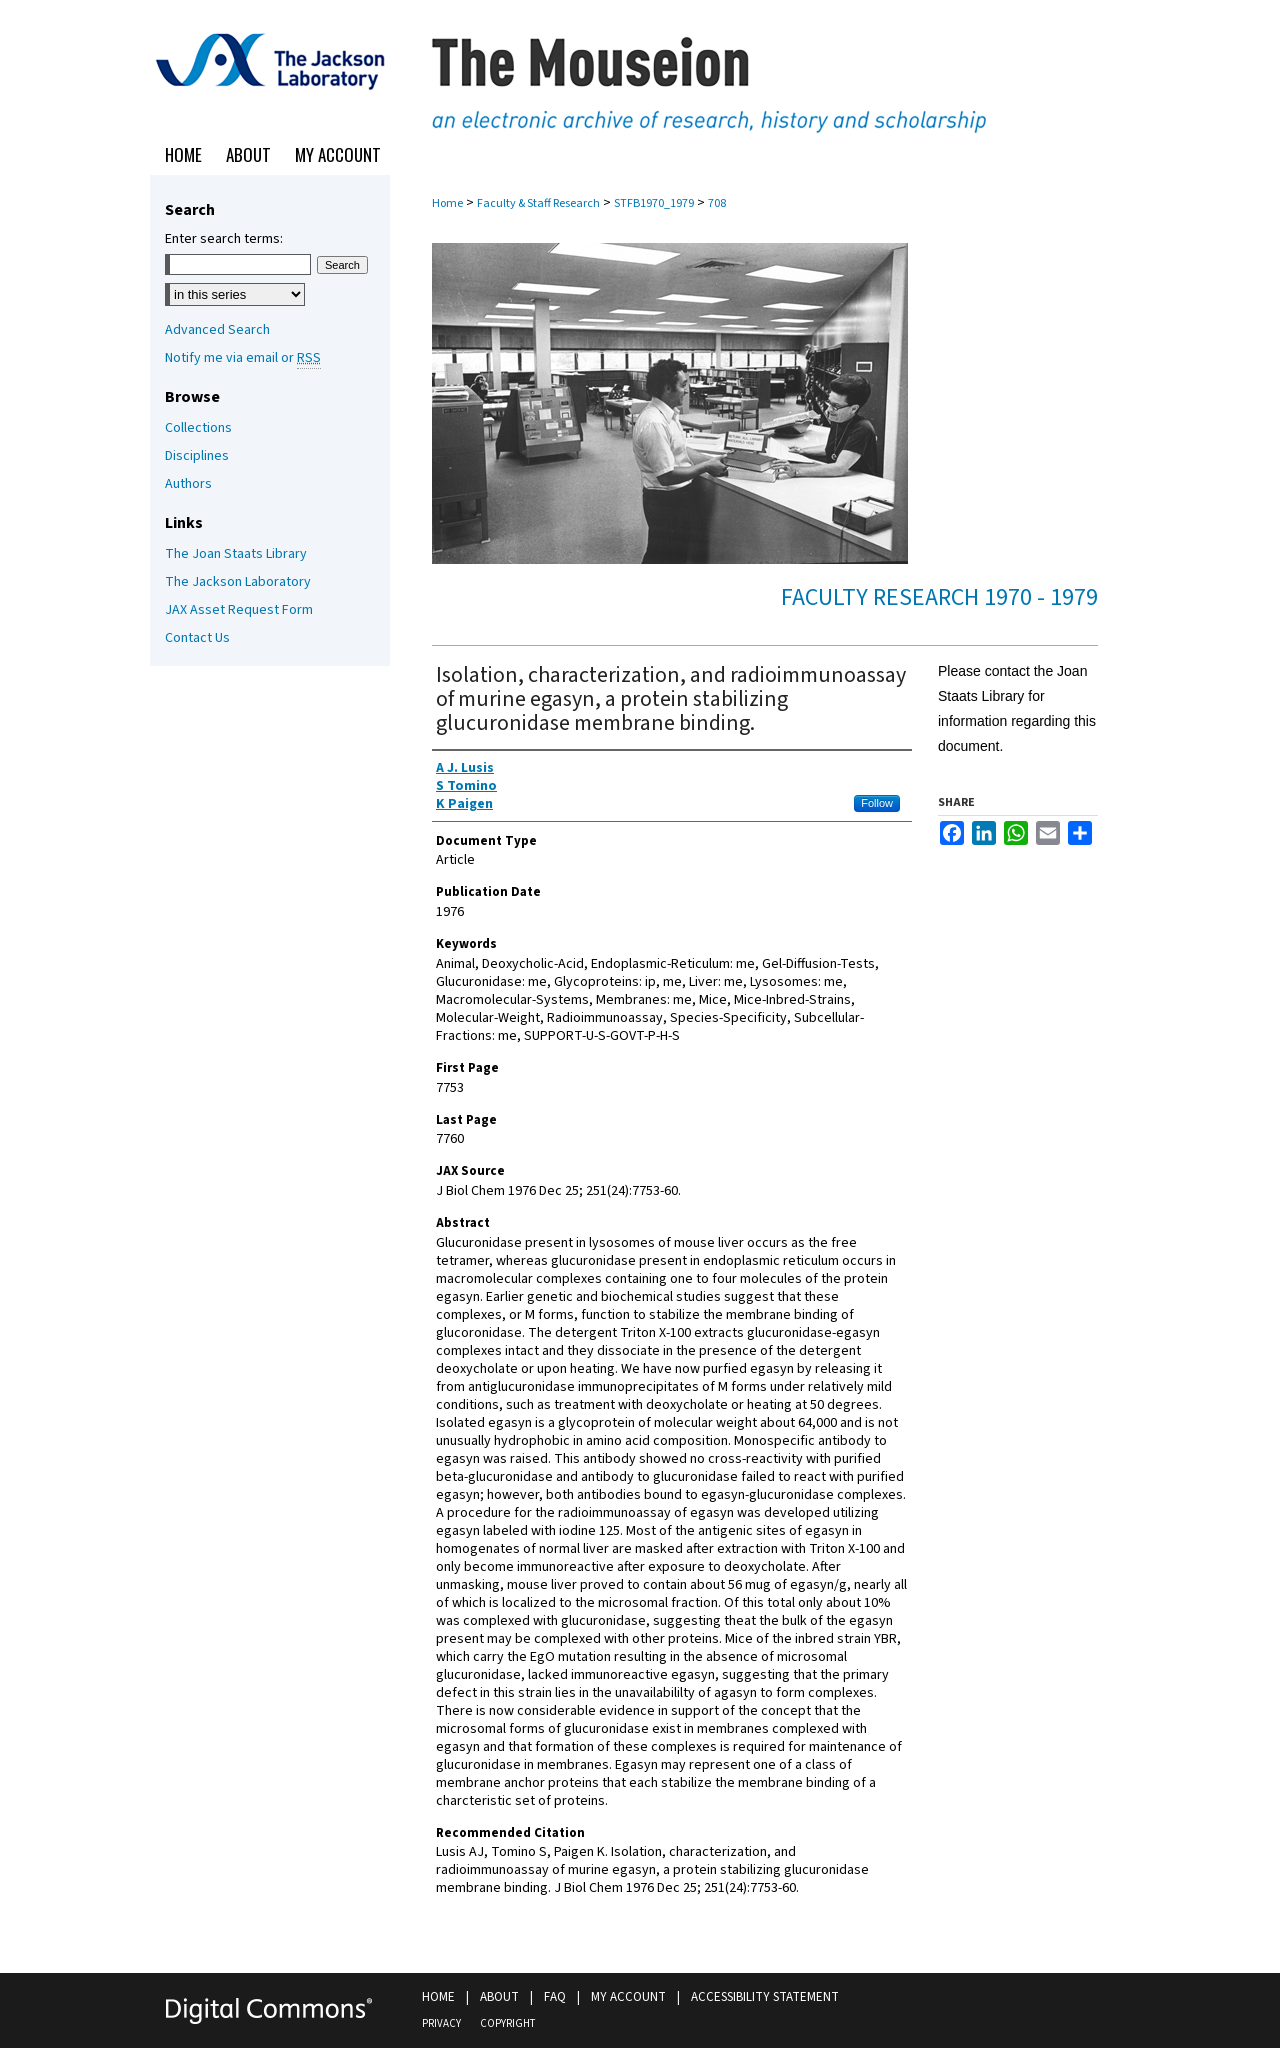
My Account (628, 1997)
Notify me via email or (243, 358)
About (499, 1997)
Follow (877, 803)
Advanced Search (217, 330)
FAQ (555, 1997)
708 (717, 203)
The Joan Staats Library (236, 554)
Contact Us (197, 638)
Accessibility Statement (765, 1997)
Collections (198, 428)
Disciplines (197, 456)
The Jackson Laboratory (238, 582)
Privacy (441, 2023)
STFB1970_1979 (654, 203)
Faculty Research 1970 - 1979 (939, 597)
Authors (188, 484)
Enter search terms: (224, 239)
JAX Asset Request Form (239, 610)
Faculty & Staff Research (538, 203)
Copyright (507, 2023)
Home (447, 203)
